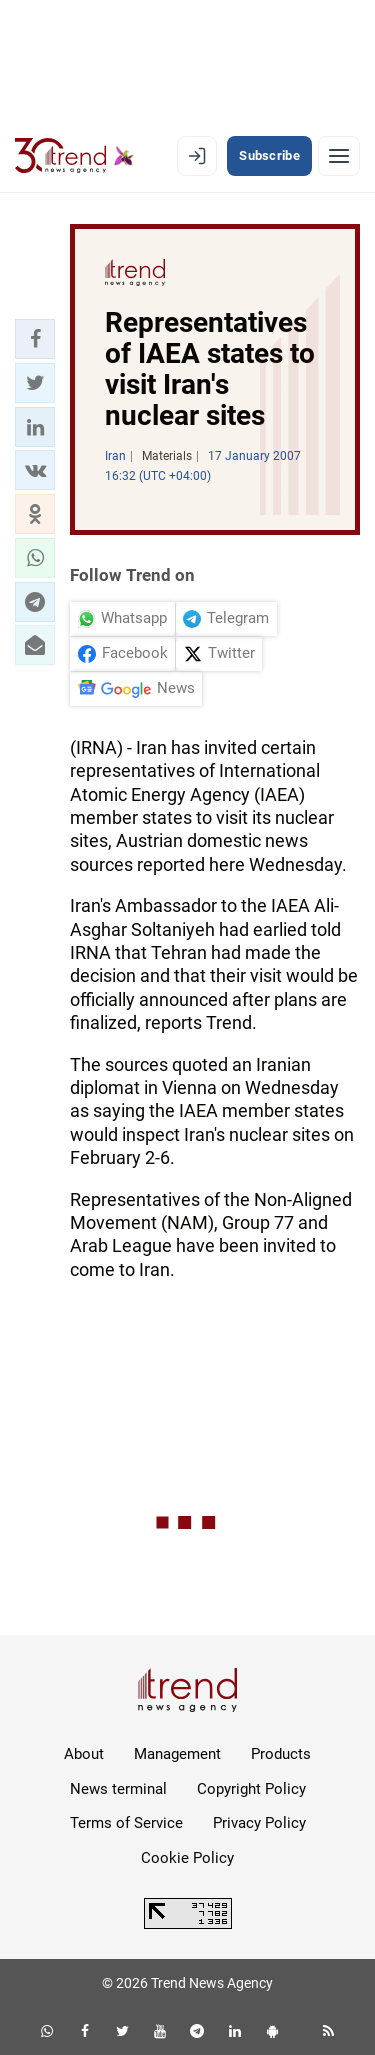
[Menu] (339, 156)
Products (281, 1754)
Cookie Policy (187, 1858)
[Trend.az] (74, 156)
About (84, 1754)
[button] (35, 339)
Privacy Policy (259, 1823)
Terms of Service (126, 1823)
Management (177, 1754)
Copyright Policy (251, 1789)
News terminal (118, 1789)
